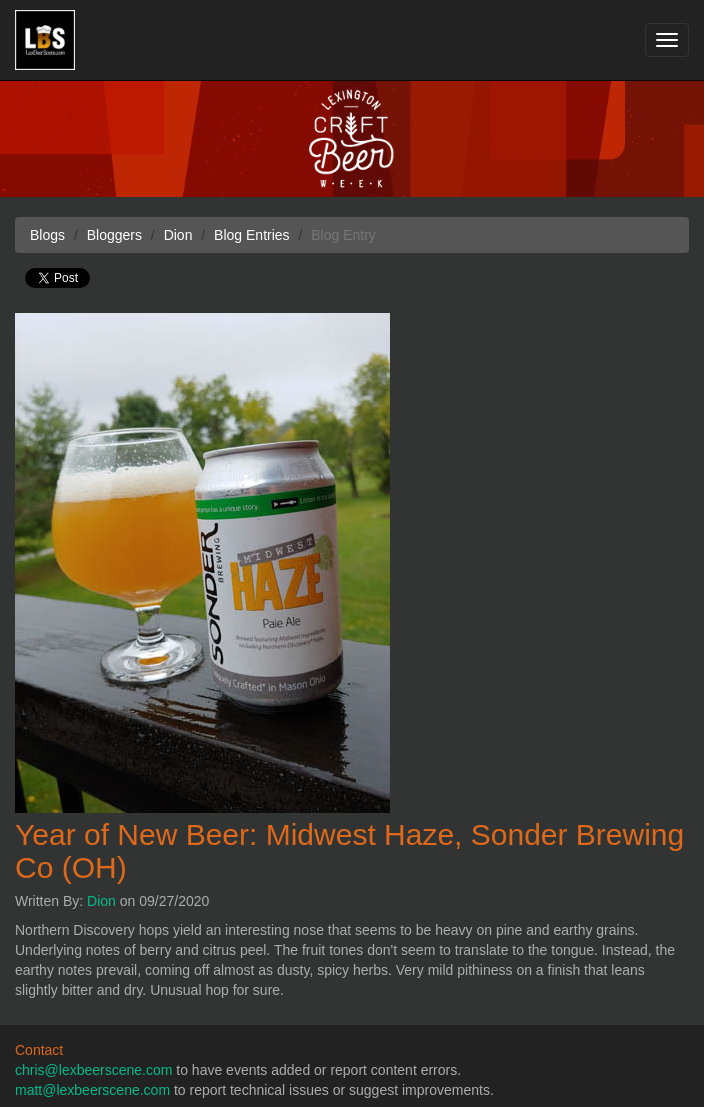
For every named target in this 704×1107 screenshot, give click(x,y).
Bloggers (114, 235)
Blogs (47, 235)
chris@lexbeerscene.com (93, 1070)
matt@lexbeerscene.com (92, 1090)
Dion (101, 901)
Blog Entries (251, 235)
